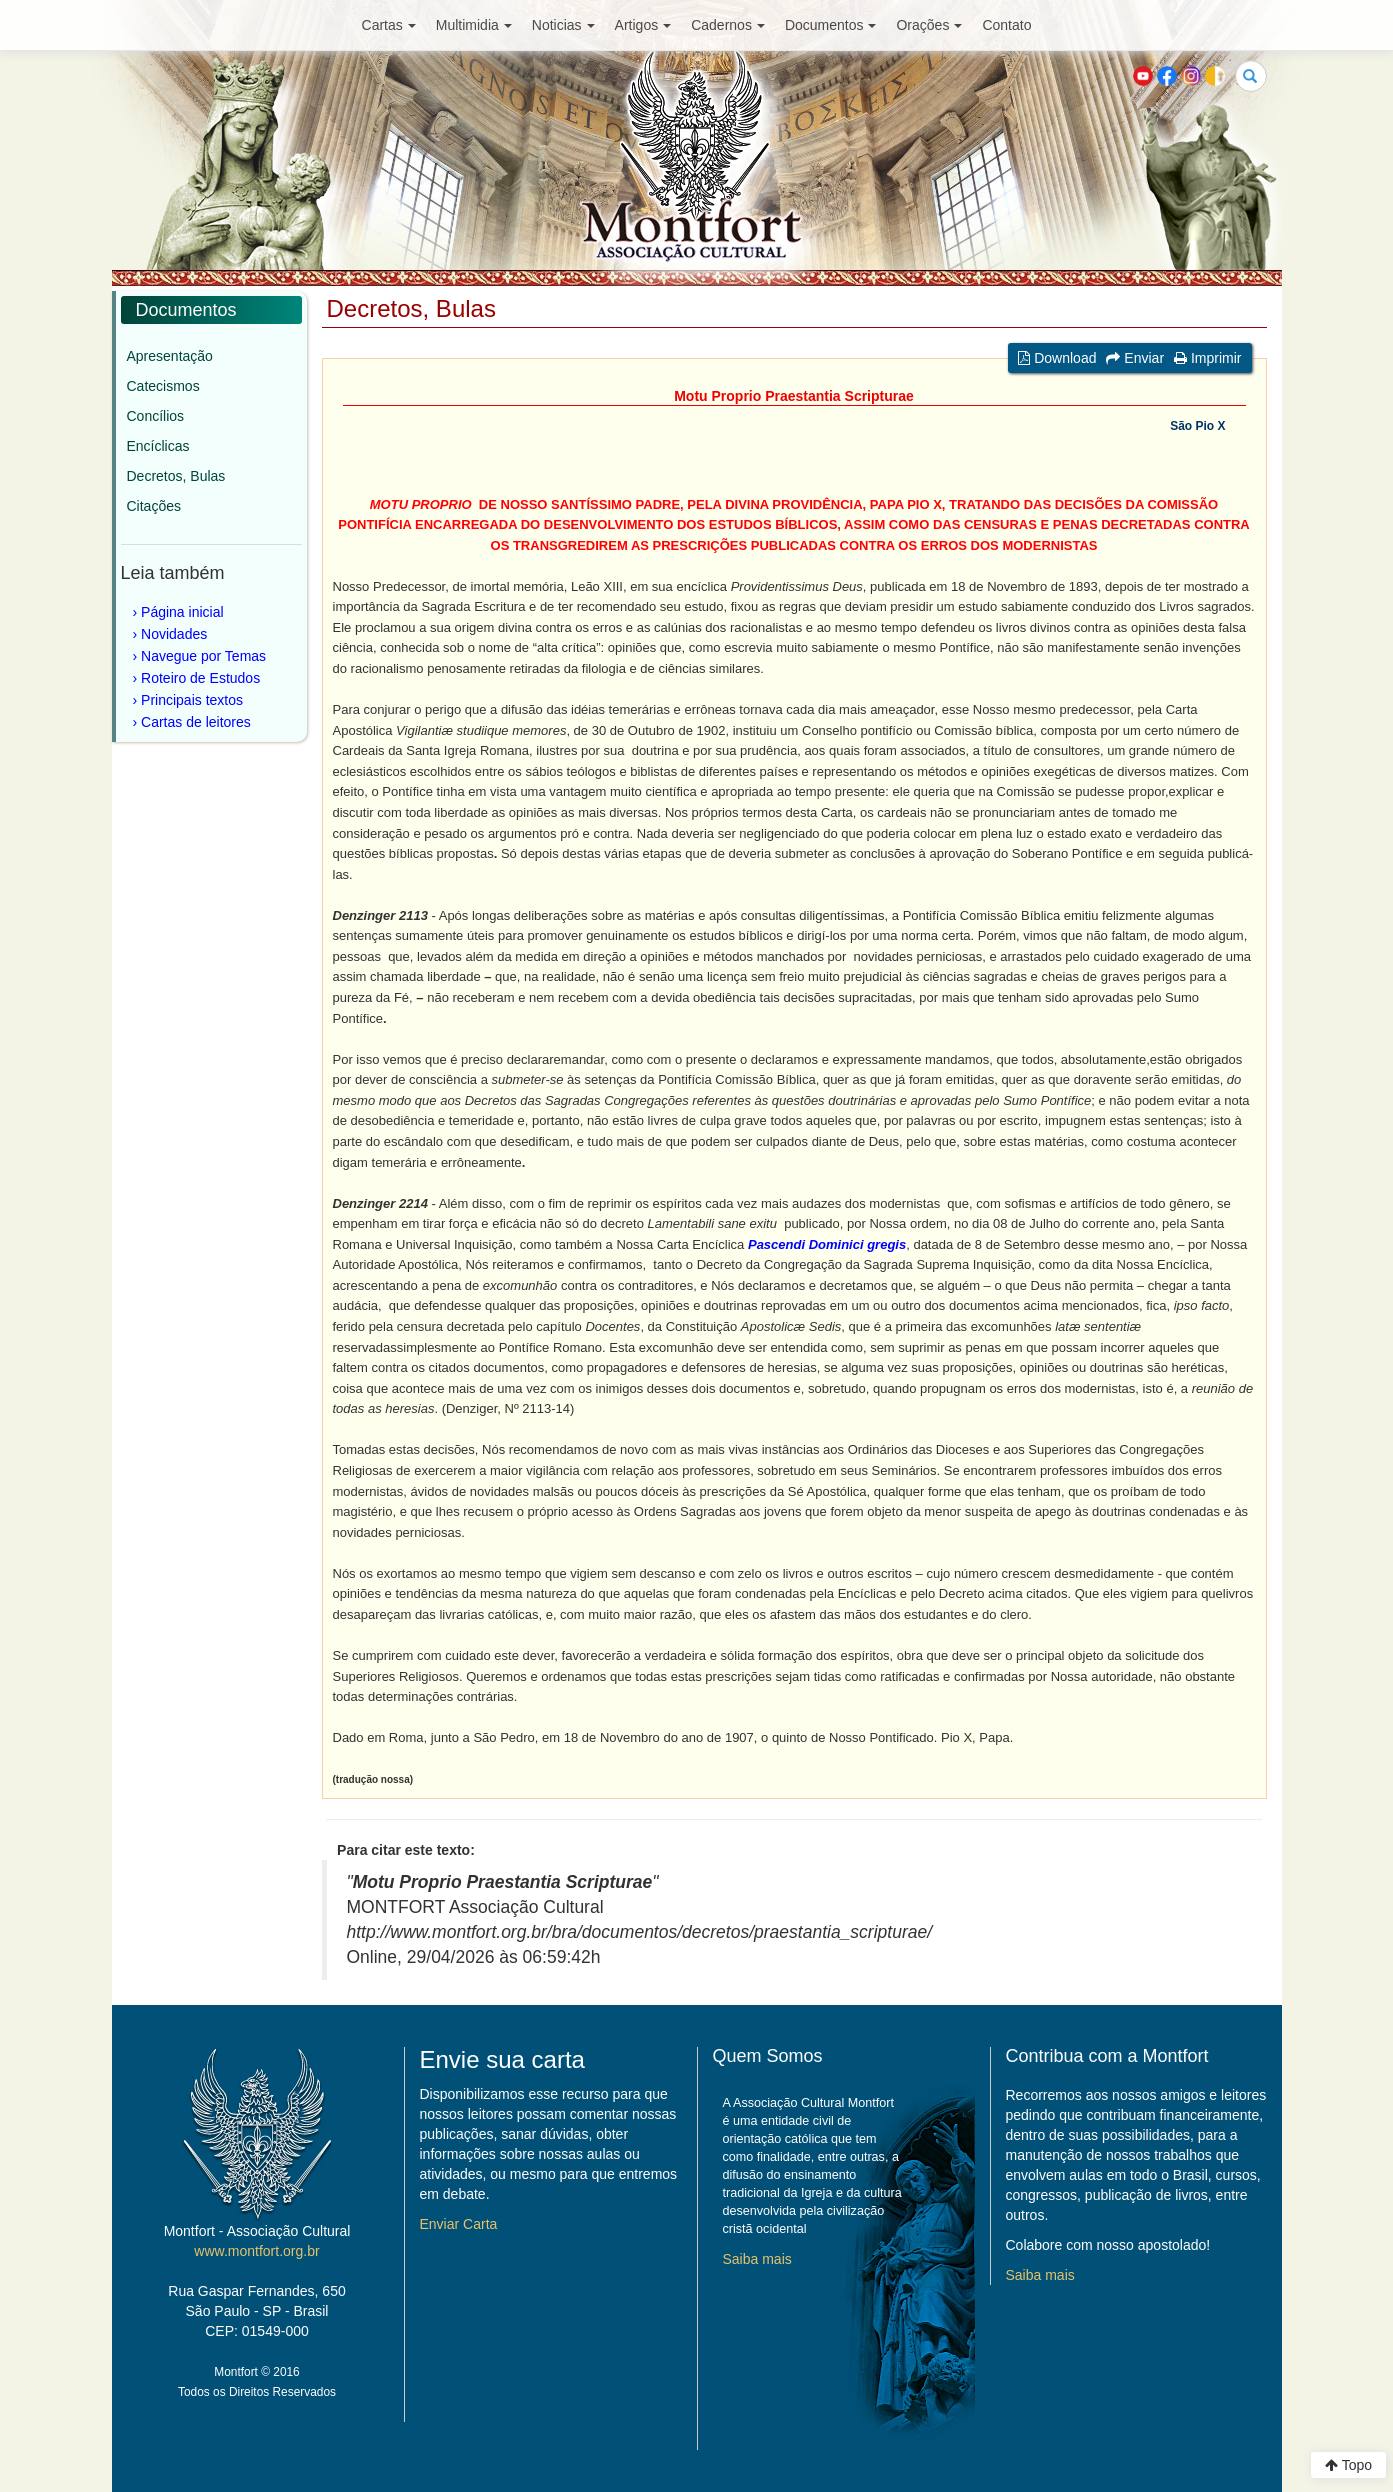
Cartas (389, 25)
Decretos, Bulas (176, 476)
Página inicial (182, 612)
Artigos (643, 25)
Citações (154, 506)
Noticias (563, 25)
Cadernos (728, 25)
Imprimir (1207, 358)
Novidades (174, 634)
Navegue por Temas (203, 656)
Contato (1006, 25)
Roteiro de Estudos (200, 678)
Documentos (831, 25)
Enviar (1135, 358)
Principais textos (192, 700)
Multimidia (474, 25)
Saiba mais (757, 2259)
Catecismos (163, 386)
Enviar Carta (459, 2224)
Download (1057, 358)
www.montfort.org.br (256, 2251)
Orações (929, 25)
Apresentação (170, 356)
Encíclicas (158, 446)
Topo (1348, 2465)
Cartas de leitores (196, 722)
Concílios (156, 416)
